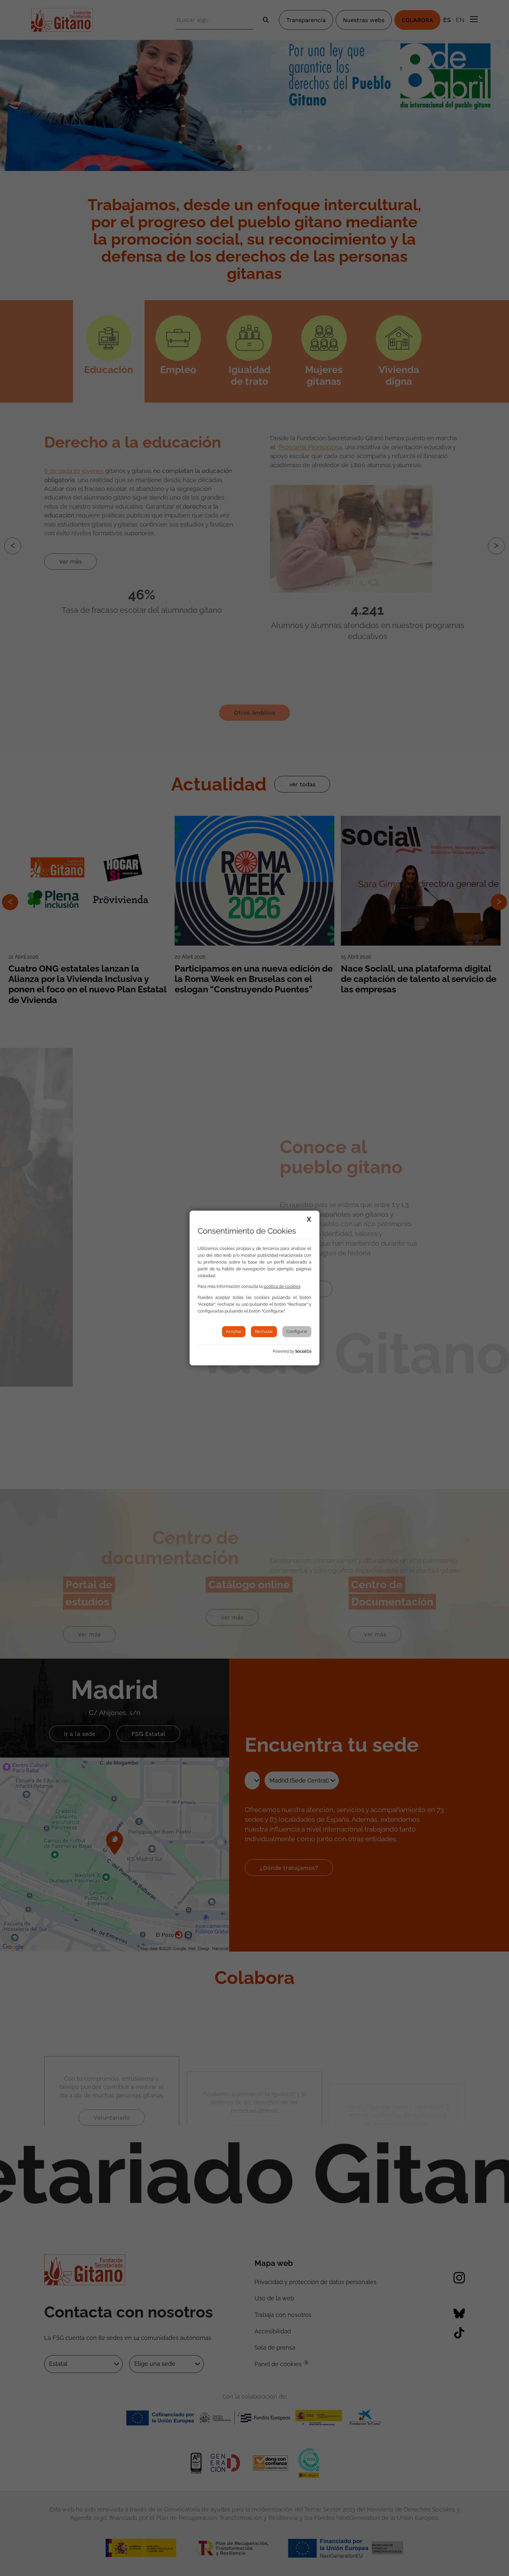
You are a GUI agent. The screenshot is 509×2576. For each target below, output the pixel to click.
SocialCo (303, 1351)
